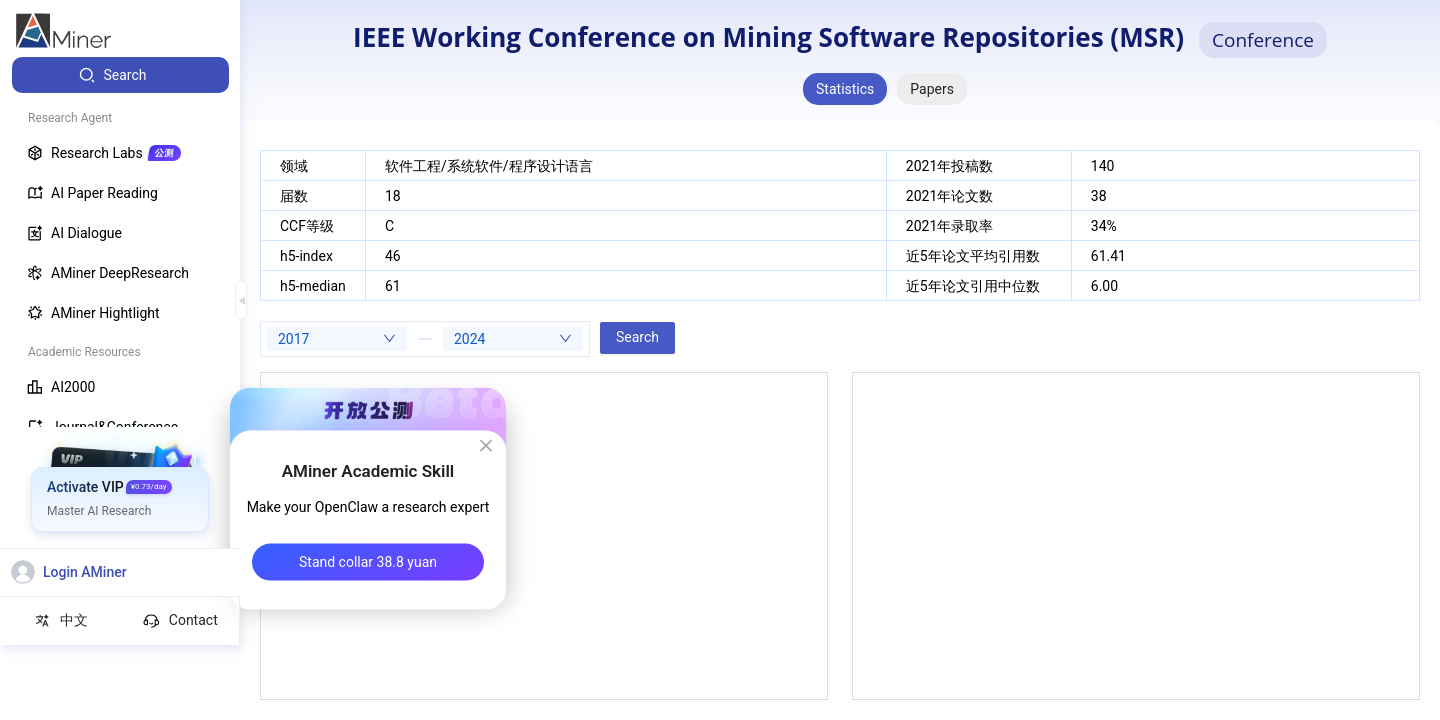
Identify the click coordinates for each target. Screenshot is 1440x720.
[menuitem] (120, 75)
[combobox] (337, 339)
